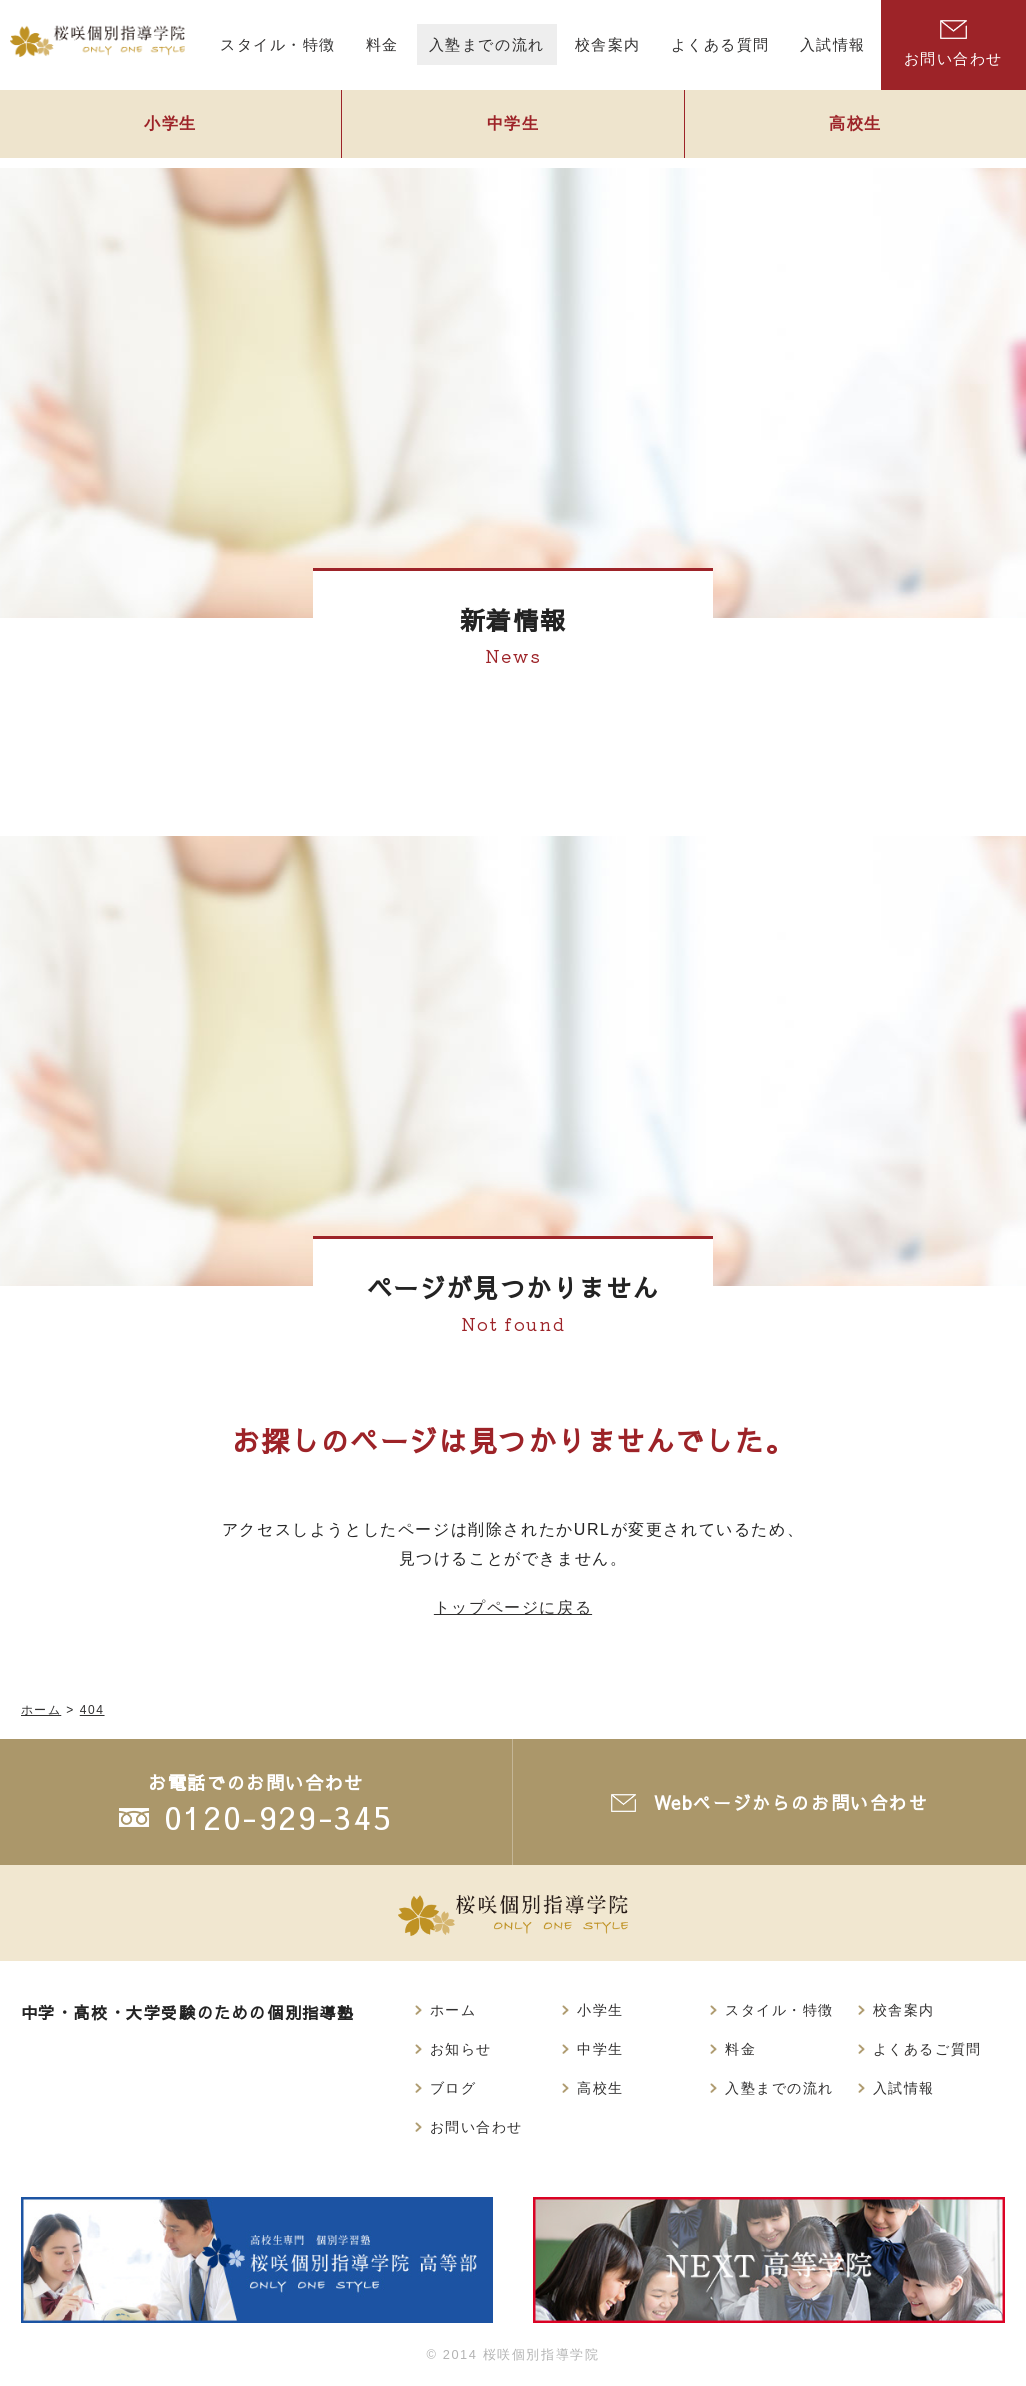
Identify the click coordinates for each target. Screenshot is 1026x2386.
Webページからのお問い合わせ (791, 1802)
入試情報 (904, 2088)
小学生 (171, 126)
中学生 (513, 126)
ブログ (453, 2088)
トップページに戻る (513, 1607)
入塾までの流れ (779, 2088)
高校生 (855, 126)
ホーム (453, 2010)
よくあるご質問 (927, 2049)
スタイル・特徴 (779, 2010)
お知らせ (461, 2049)
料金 (740, 2049)
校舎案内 (904, 2010)
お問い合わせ (477, 2127)
